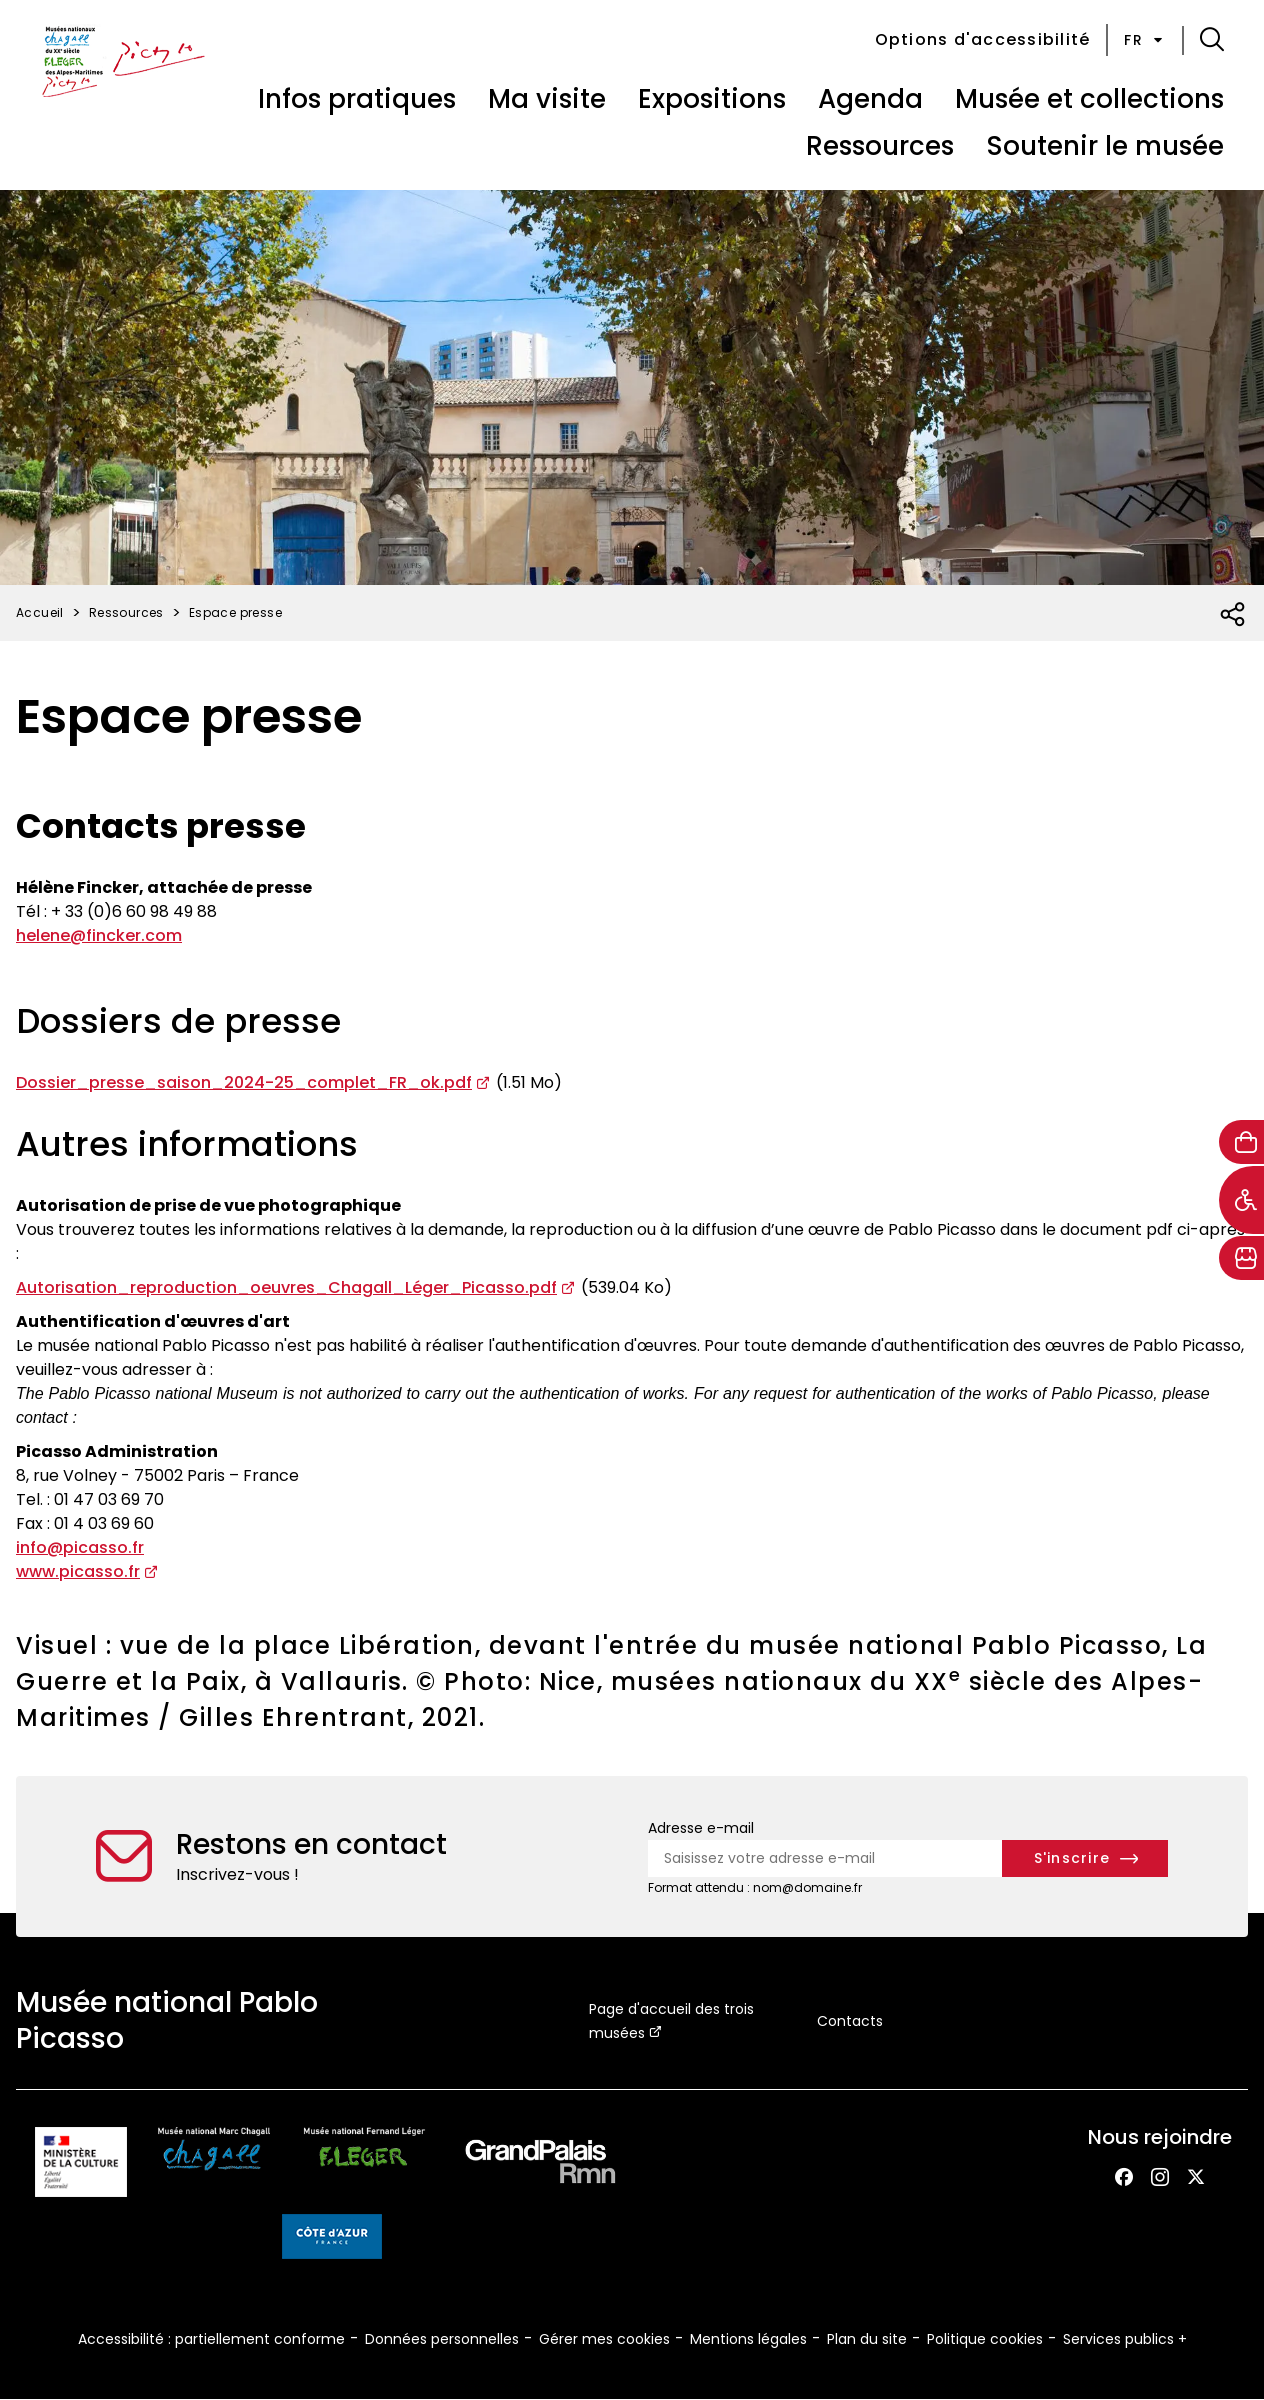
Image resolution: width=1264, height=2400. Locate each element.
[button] (1212, 40)
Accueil (40, 612)
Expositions (712, 99)
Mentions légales (748, 2339)
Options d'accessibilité (983, 39)
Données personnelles (442, 2339)
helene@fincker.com (99, 935)
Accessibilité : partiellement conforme (211, 2339)
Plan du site (867, 2339)
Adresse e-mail (701, 1828)
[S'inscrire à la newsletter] (1085, 1858)
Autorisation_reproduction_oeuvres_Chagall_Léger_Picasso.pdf (286, 1287)
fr (1145, 40)
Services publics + (1125, 2339)
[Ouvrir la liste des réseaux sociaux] (1233, 615)
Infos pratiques (357, 99)
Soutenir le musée (1105, 146)
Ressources (880, 146)
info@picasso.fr (80, 1547)
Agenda (870, 99)
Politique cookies (985, 2339)
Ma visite (547, 99)
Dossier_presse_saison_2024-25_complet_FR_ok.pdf (244, 1082)
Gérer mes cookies (604, 2339)
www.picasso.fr (78, 1571)
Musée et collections (1089, 99)
